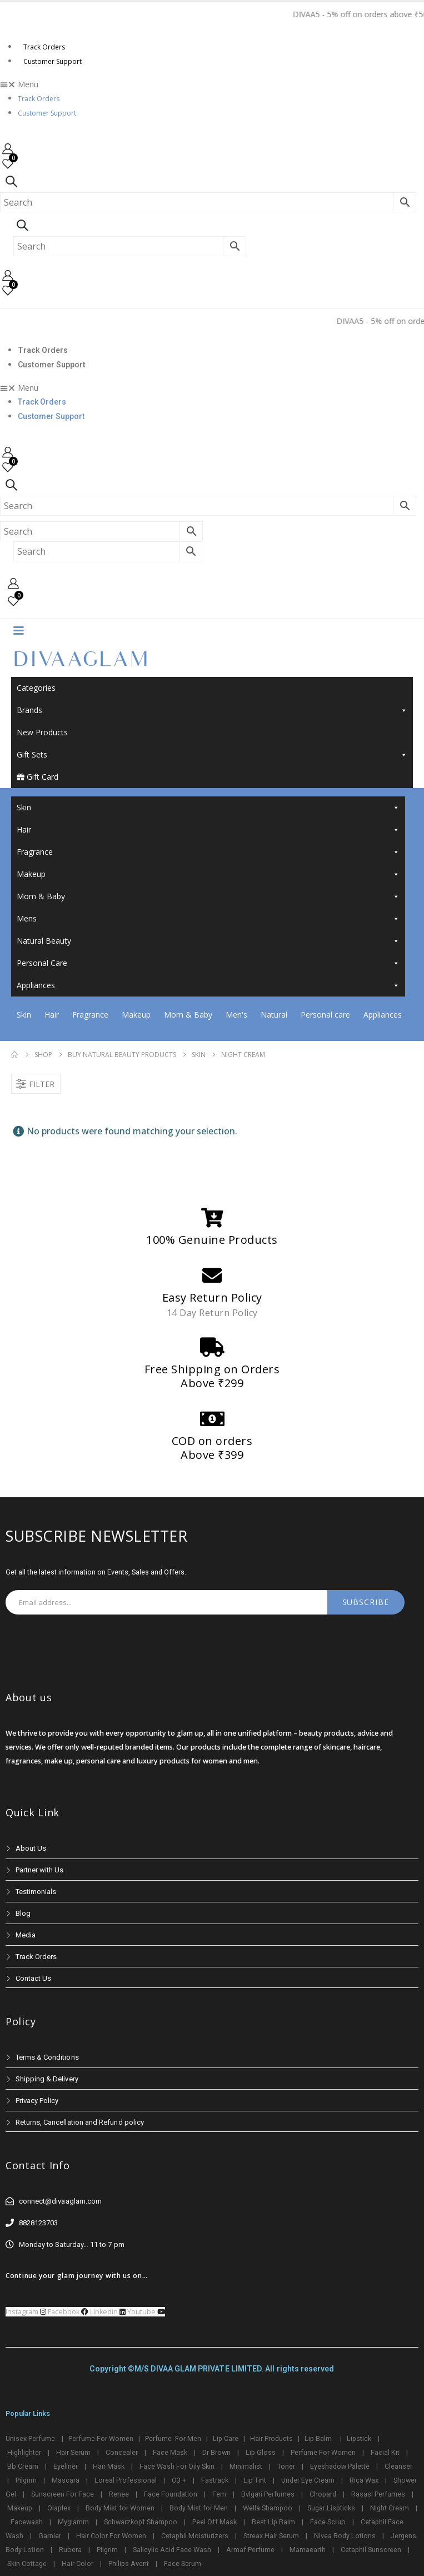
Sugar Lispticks (331, 2508)
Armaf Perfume (250, 2549)
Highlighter (24, 2452)
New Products (42, 732)
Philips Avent (128, 2563)
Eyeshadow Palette (340, 2466)
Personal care (325, 1014)
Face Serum (182, 2563)
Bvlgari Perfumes (268, 2494)
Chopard (323, 2494)
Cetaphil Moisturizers (194, 2536)
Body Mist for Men (198, 2508)
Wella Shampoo (267, 2508)
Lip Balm (319, 2438)
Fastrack (214, 2480)
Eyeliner (65, 2466)
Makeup (208, 874)
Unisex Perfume (30, 2438)
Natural (274, 1014)
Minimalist (246, 2466)
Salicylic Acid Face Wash (172, 2549)
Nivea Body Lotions (345, 2536)
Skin (208, 807)
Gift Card (37, 776)
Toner (286, 2466)
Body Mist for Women (120, 2508)
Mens (208, 919)
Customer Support (52, 61)
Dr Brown (216, 2452)
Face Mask (170, 2452)
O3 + (179, 2480)
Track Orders (44, 47)
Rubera (70, 2549)
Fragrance (208, 852)
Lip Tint (254, 2480)
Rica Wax (364, 2480)
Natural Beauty (208, 941)
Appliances (208, 985)
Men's (236, 1014)
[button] (212, 84)
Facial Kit (385, 2452)
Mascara (65, 2480)
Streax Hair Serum (271, 2536)
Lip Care (225, 2438)
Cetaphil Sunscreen (371, 2549)
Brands (212, 710)
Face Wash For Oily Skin (177, 2466)
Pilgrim (26, 2480)
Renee (119, 2494)
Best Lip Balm (273, 2522)
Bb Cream (22, 2466)
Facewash (27, 2522)
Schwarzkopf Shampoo (140, 2522)
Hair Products (271, 2438)
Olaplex (59, 2508)
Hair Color (77, 2563)
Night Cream (389, 2508)
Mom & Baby (208, 896)
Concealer (122, 2452)
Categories (36, 687)
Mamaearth (308, 2549)
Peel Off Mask (214, 2522)
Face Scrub (328, 2522)
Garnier (49, 2536)
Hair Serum (73, 2452)
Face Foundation (170, 2494)
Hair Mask (108, 2466)
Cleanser (398, 2466)
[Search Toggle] (11, 181)
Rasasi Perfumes (378, 2494)
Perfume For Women (100, 2438)
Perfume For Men (173, 2438)
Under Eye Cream (308, 2480)
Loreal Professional (125, 2480)
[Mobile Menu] (18, 630)
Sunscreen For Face (62, 2494)
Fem (219, 2494)
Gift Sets (212, 755)
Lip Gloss (261, 2452)
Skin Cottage (27, 2563)
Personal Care (208, 963)
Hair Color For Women (111, 2536)
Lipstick (359, 2438)
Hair (208, 830)
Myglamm (73, 2522)
